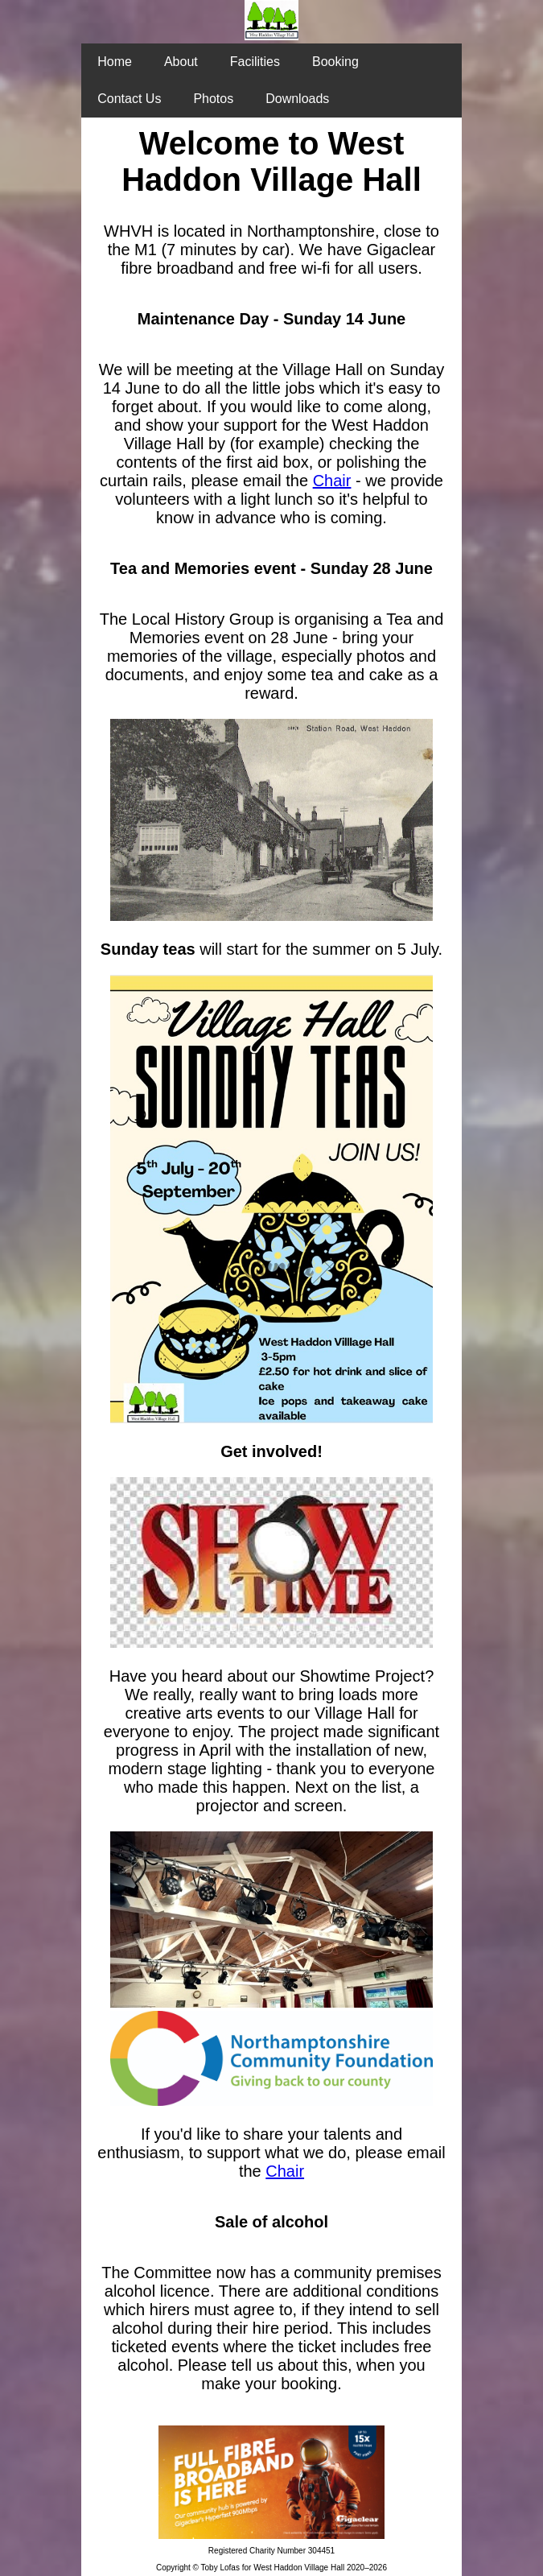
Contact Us (129, 98)
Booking (335, 61)
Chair (332, 480)
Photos (213, 98)
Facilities (255, 61)
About (181, 61)
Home (114, 61)
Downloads (297, 98)
